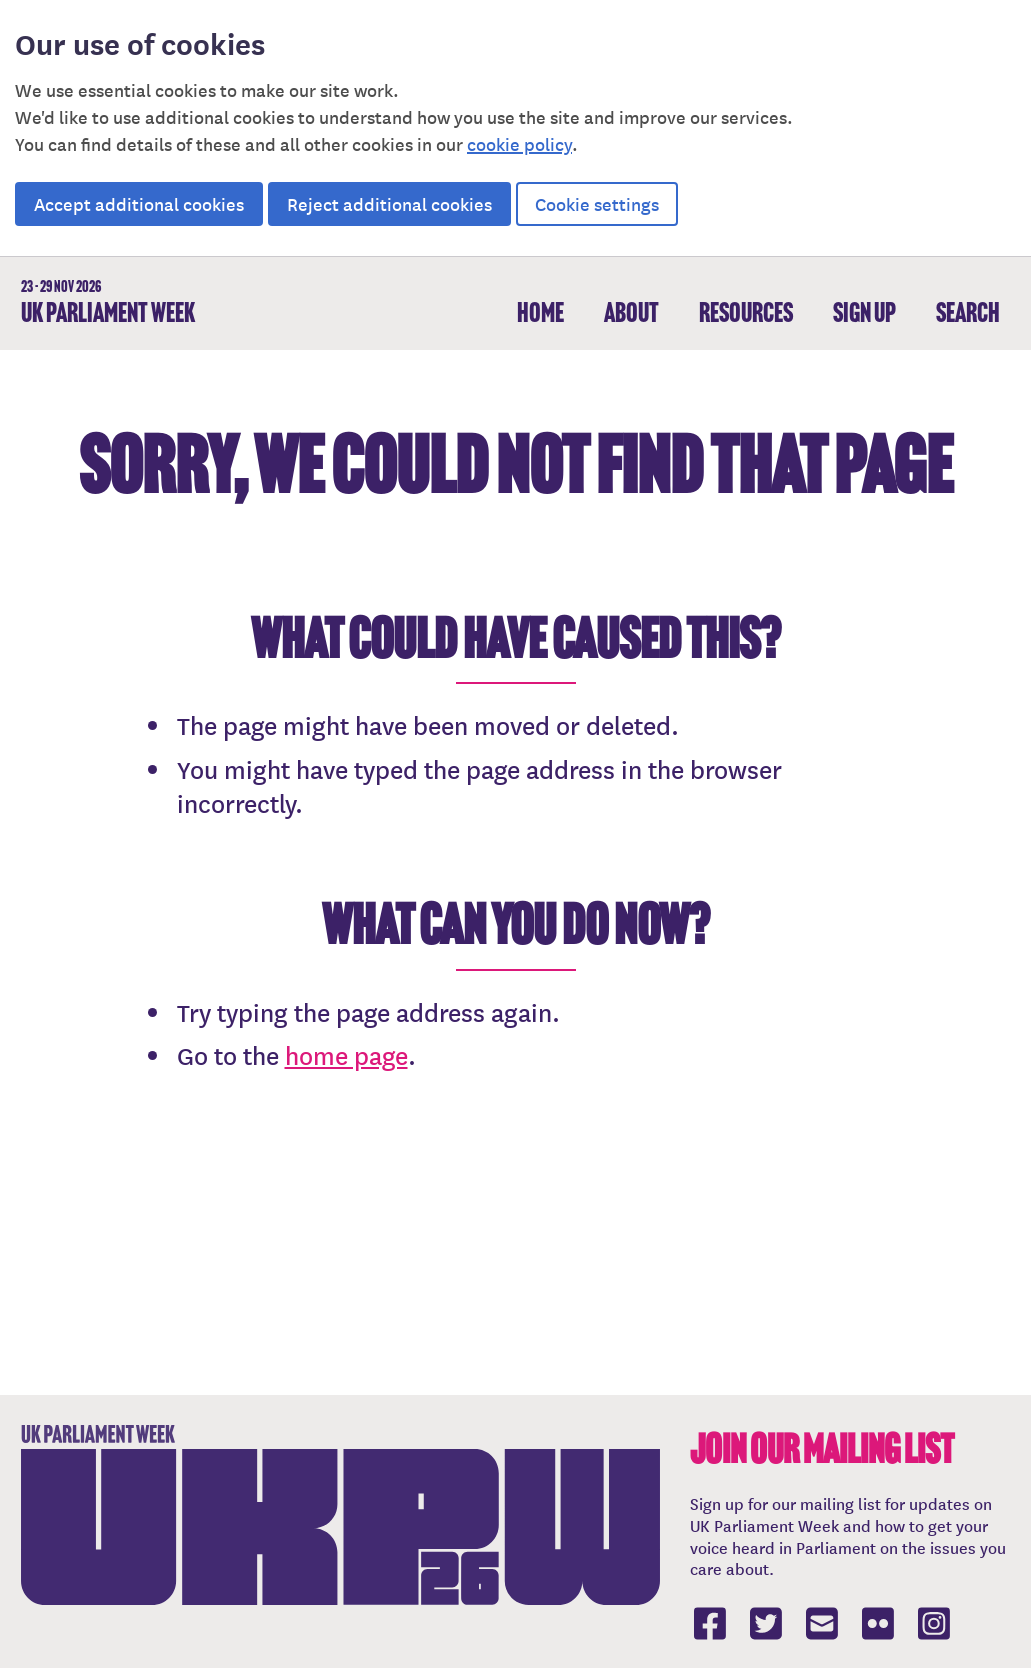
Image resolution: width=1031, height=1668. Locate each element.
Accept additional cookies (139, 203)
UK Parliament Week (108, 303)
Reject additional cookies (389, 203)
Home (540, 312)
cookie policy (519, 143)
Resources (746, 312)
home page (346, 1055)
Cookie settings (597, 203)
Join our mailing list (822, 1449)
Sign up (864, 312)
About (631, 312)
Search (968, 312)
